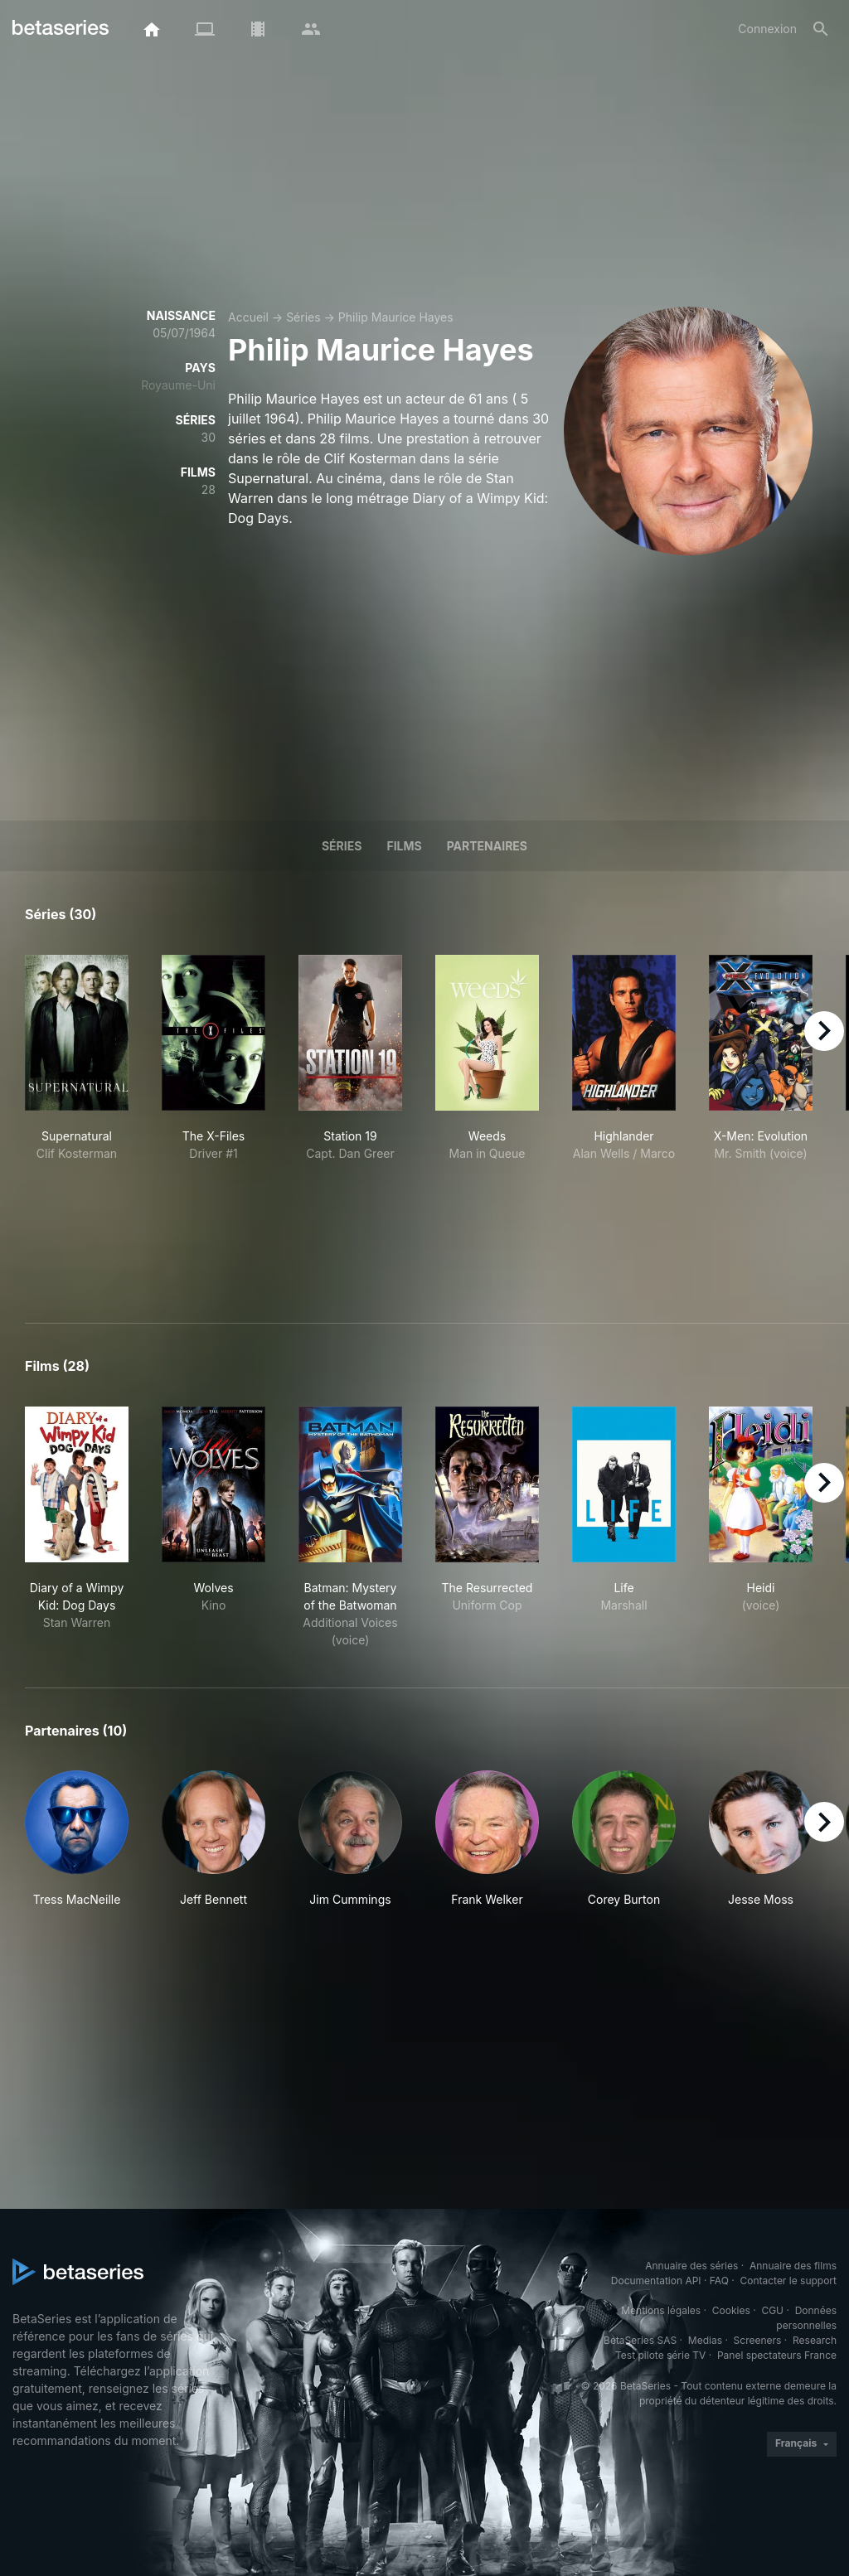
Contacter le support (788, 2280)
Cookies (731, 2310)
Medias (705, 2340)
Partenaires (487, 846)
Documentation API (656, 2280)
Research (815, 2340)
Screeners (758, 2340)
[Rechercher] (821, 29)
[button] (77, 1847)
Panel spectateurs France (777, 2355)
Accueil (248, 317)
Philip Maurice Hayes (396, 317)
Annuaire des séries (691, 2265)
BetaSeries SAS (640, 2340)
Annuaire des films (793, 2265)
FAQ (719, 2280)
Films (403, 846)
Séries (303, 317)
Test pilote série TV (660, 2355)
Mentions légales (661, 2310)
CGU (772, 2310)
